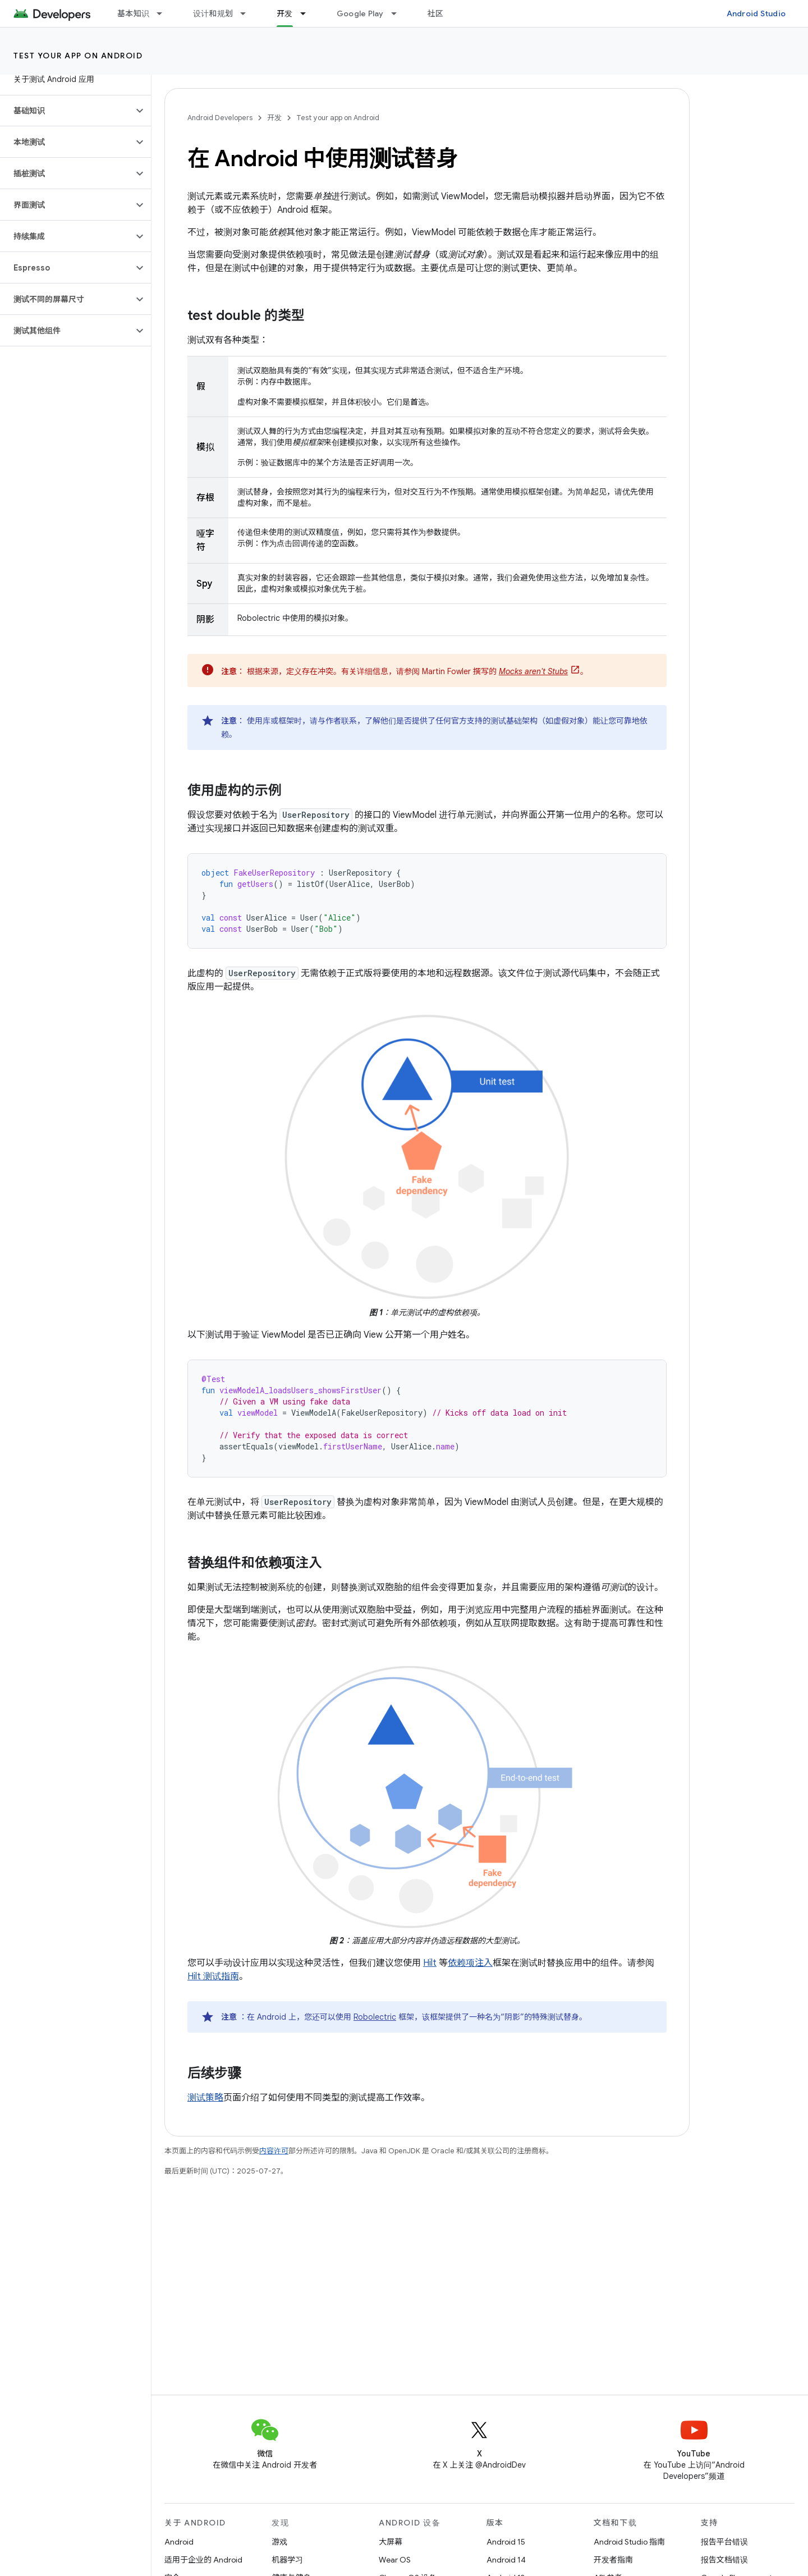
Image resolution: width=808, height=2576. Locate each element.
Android (179, 2542)
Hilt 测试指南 (213, 1976)
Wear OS (395, 2560)
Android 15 (505, 2542)
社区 (436, 13)
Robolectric (375, 2017)
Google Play (360, 13)
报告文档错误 (724, 2560)
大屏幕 (390, 2542)
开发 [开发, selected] (285, 13)
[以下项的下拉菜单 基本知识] (164, 13)
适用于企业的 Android (203, 2560)
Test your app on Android (78, 56)
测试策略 (205, 2097)
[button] (66, 111)
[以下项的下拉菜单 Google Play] (399, 13)
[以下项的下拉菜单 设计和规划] (248, 13)
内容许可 (273, 2151)
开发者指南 (613, 2560)
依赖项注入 (470, 1963)
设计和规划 (213, 13)
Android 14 (506, 2560)
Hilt (430, 1963)
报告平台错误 (724, 2542)
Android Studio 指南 (629, 2542)
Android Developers (219, 117)
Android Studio (756, 13)
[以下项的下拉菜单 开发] (308, 13)
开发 (274, 117)
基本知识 (133, 13)
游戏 (279, 2542)
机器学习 (287, 2560)
